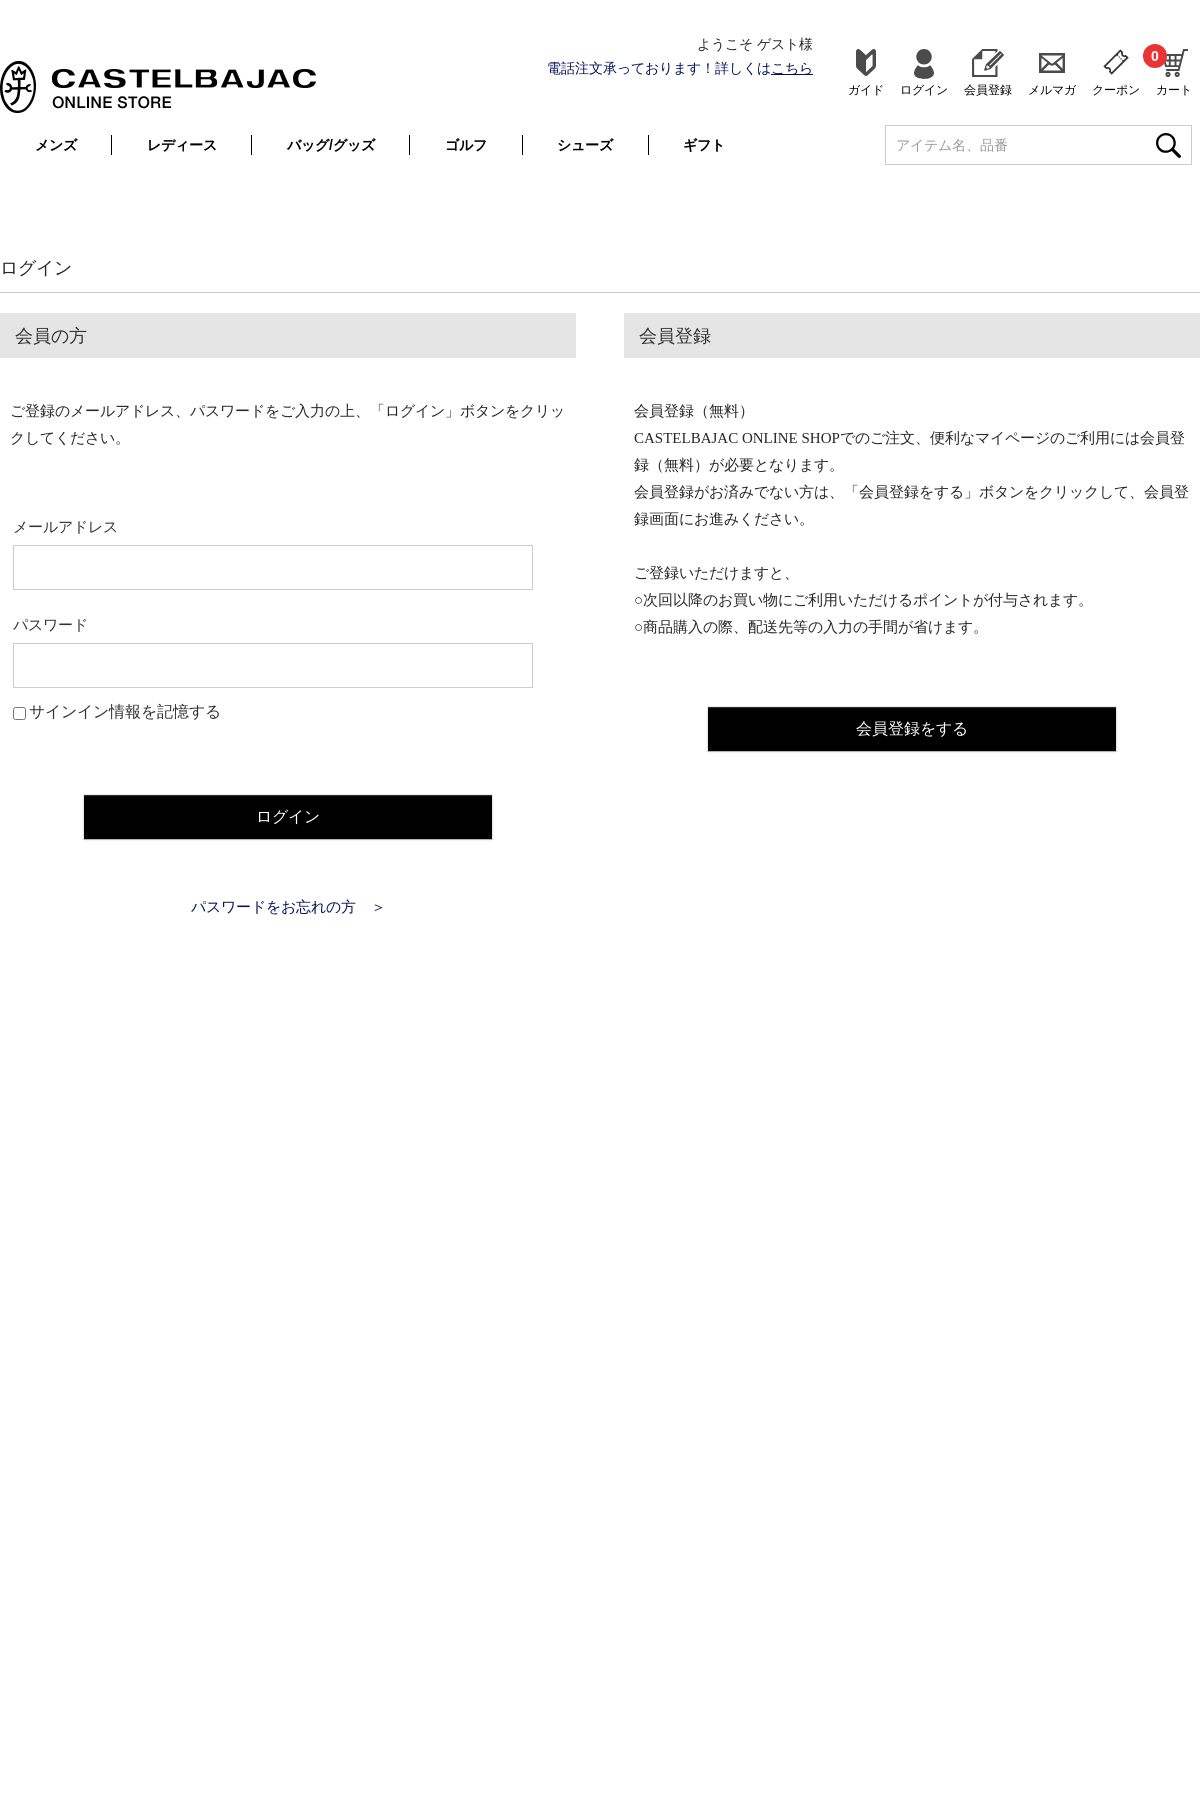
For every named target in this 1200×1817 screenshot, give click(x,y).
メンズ (56, 145)
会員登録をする (912, 726)
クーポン (1116, 89)
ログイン (924, 89)
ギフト (704, 145)
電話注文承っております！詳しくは (680, 68)
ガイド (866, 89)
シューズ (585, 145)
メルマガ (1052, 89)
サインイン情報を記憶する (125, 711)
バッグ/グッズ (331, 145)
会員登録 (988, 89)
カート (1174, 70)
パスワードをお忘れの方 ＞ (288, 906)
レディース (182, 145)
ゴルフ (466, 145)
